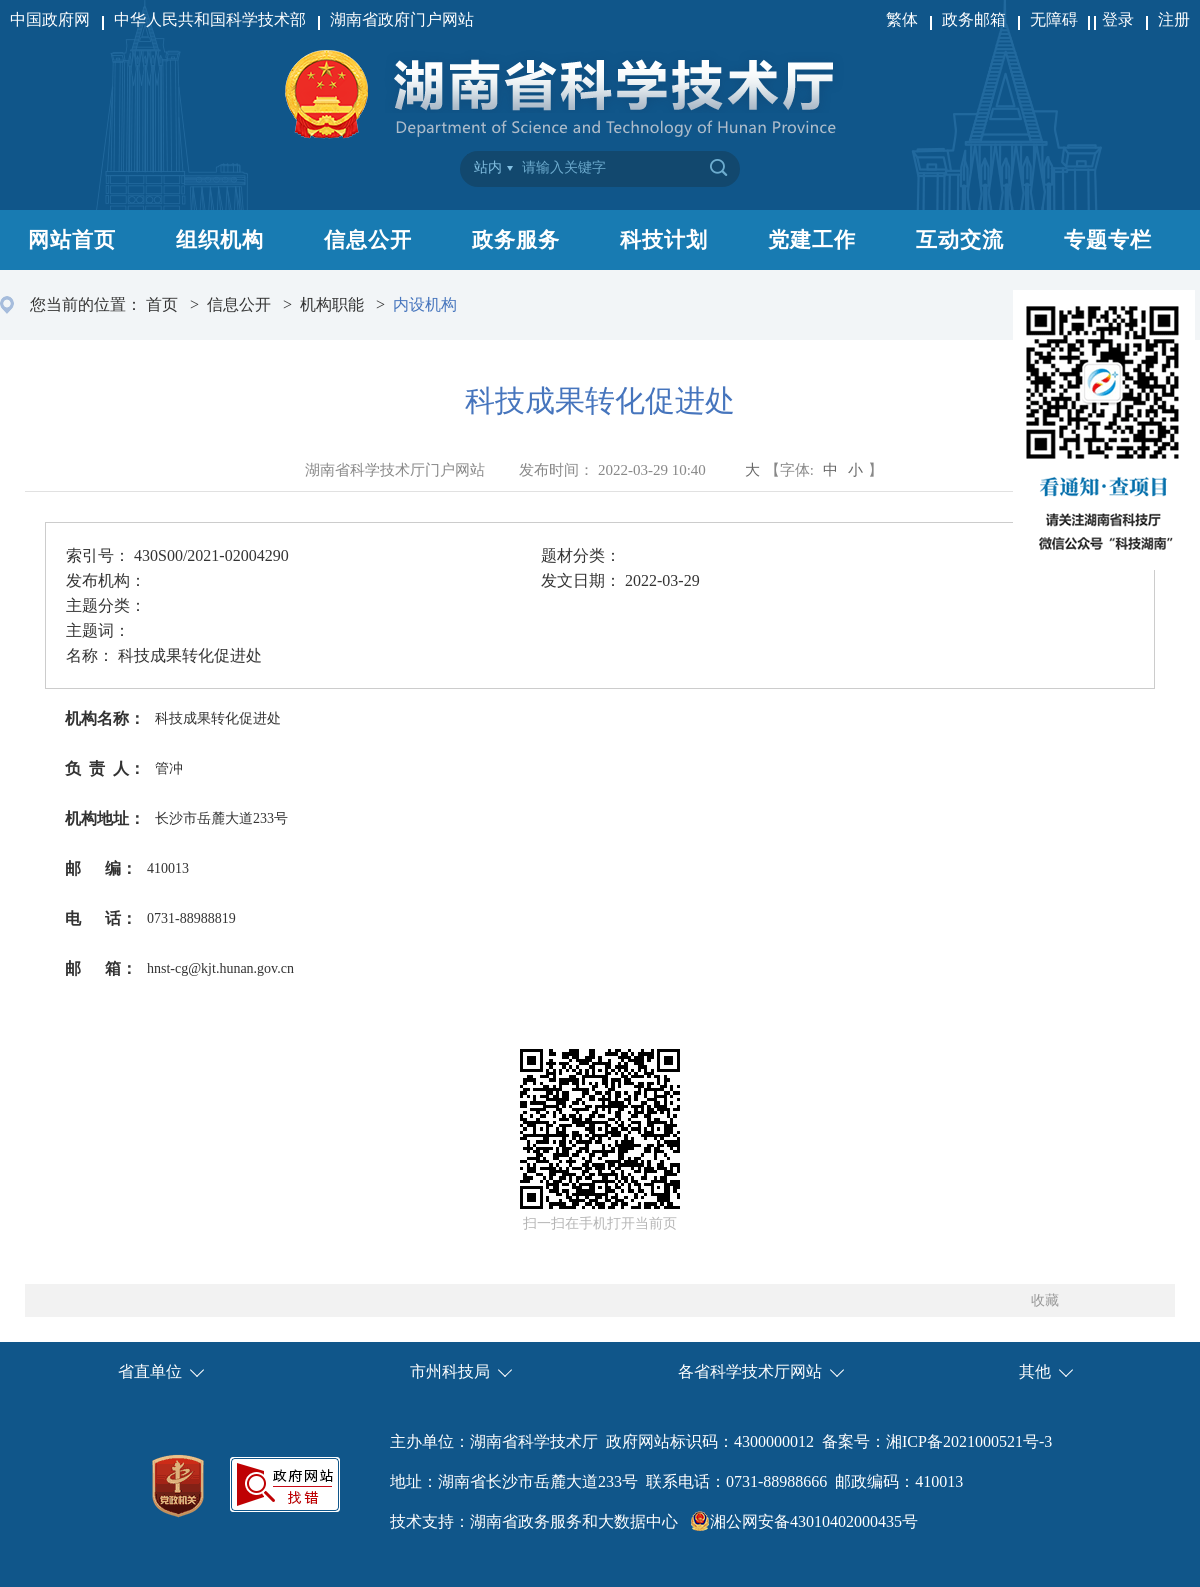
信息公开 (368, 240)
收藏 (1045, 1300)
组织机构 (220, 240)
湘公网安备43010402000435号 (814, 1521)
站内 (488, 167)
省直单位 (150, 1371)
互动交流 (960, 240)
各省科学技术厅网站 (750, 1371)
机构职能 (332, 304)
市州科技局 (450, 1371)
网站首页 (72, 240)
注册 (1174, 19)
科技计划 (664, 240)
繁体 (902, 19)
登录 (1118, 19)
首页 (162, 304)
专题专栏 (1108, 240)
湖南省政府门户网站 (402, 19)
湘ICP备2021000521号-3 (969, 1441)
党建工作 (812, 240)
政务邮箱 (974, 19)
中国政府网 (50, 19)
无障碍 (1056, 19)
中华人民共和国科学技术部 (210, 19)
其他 (1035, 1371)
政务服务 (516, 240)
